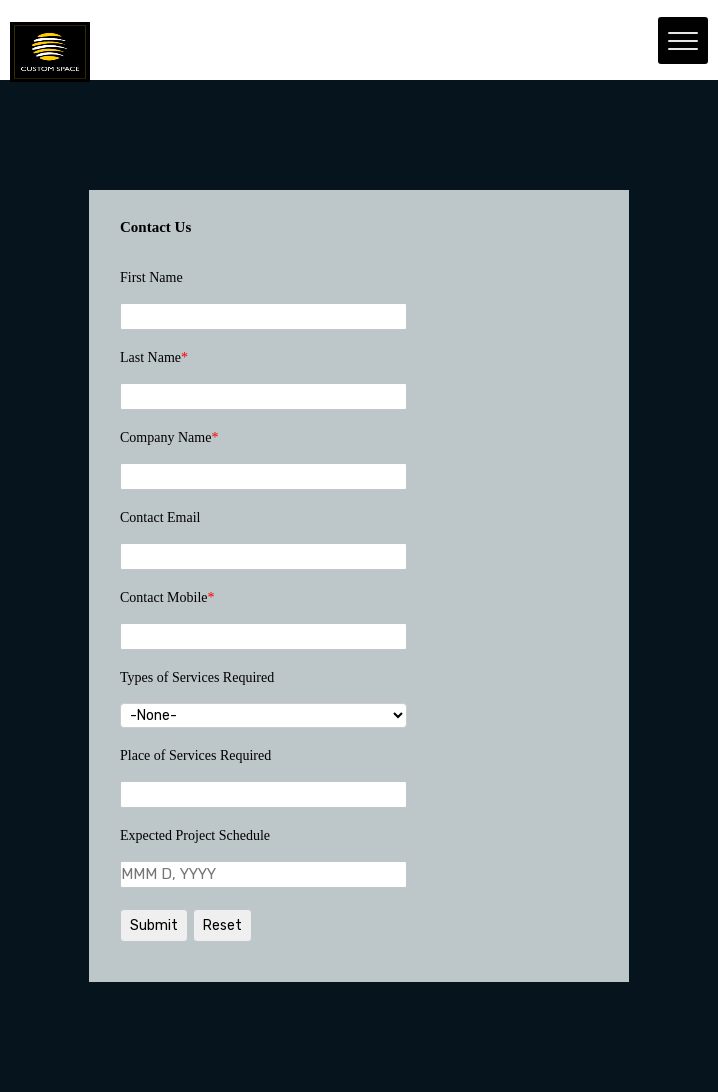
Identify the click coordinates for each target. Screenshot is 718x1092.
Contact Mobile (167, 597)
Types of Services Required (197, 677)
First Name (151, 277)
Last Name (154, 357)
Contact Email (160, 517)
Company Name (169, 437)
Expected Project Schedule (195, 835)
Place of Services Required (195, 755)
